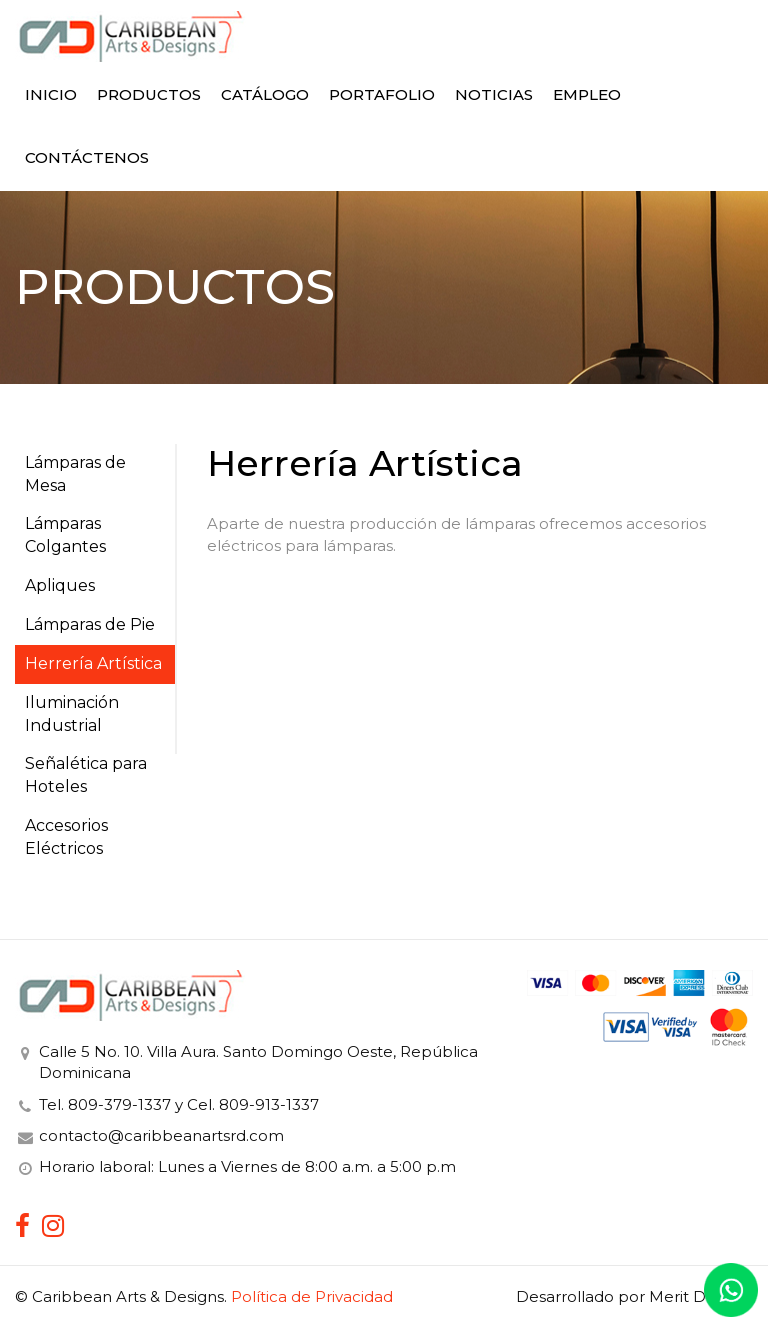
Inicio (51, 94)
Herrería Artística (93, 663)
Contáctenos (87, 157)
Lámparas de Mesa (75, 474)
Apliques (60, 585)
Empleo (587, 94)
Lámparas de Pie (90, 624)
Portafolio (382, 94)
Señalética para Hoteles (86, 775)
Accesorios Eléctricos (66, 837)
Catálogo (265, 94)
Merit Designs (701, 1296)
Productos (149, 94)
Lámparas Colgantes (65, 535)
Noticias (494, 94)
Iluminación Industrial (72, 714)
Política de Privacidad (312, 1296)
